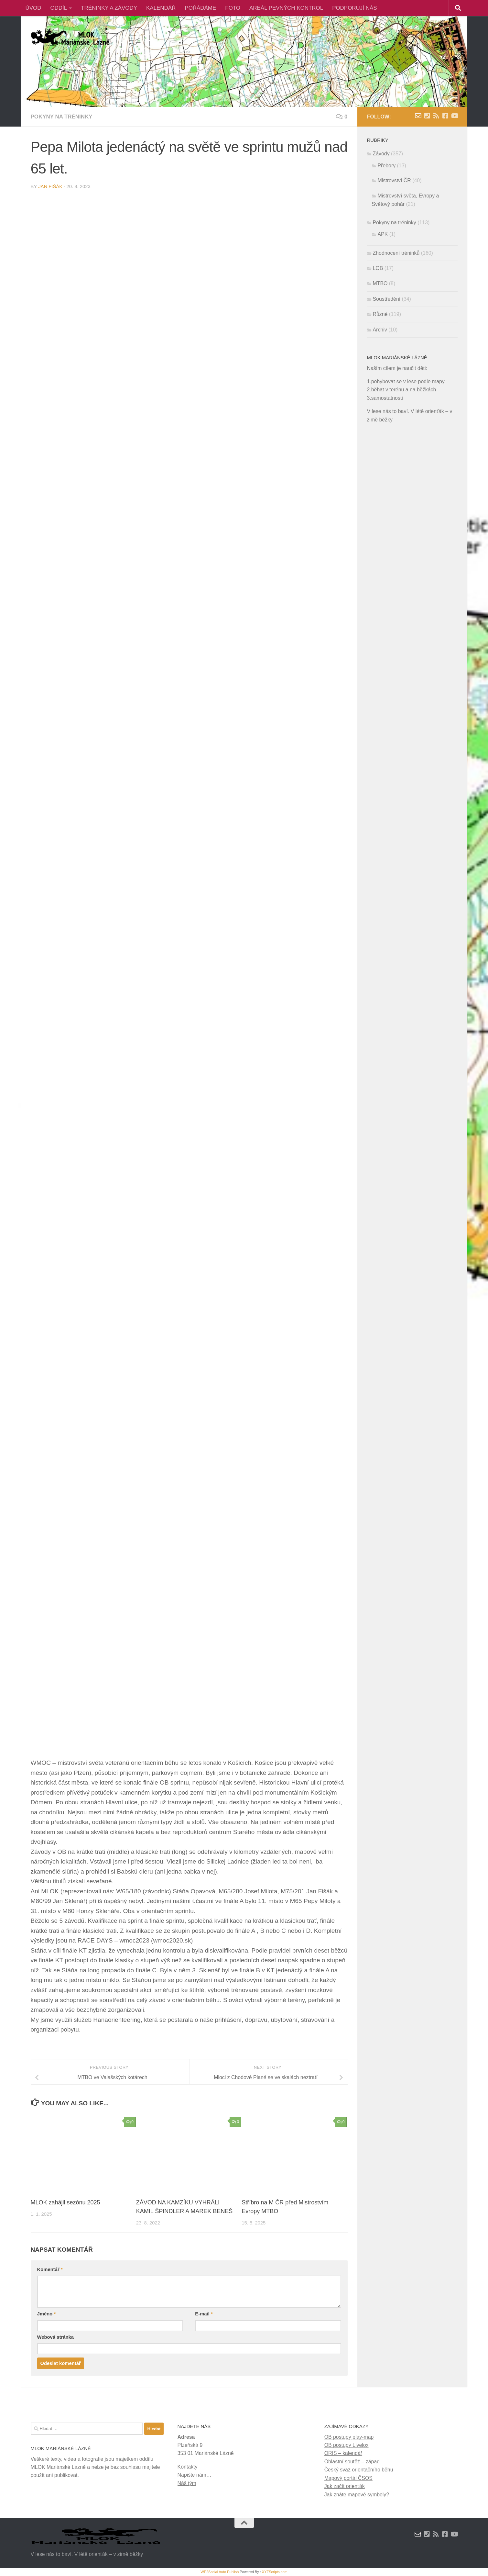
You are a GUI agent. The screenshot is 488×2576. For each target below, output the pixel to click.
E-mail (203, 2313)
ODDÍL (58, 8)
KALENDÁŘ (161, 8)
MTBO (380, 283)
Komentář (50, 2269)
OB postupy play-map (349, 2437)
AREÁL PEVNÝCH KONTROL (286, 8)
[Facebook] (445, 116)
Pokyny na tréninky (61, 117)
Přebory (387, 165)
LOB (378, 268)
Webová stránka (55, 2337)
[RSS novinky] (436, 116)
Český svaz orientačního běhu (358, 2469)
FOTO (232, 8)
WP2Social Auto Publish (220, 2572)
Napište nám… (194, 2475)
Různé (380, 314)
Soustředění (387, 299)
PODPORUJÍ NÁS (354, 8)
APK (383, 234)
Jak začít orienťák (344, 2486)
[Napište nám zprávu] (418, 116)
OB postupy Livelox (346, 2445)
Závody (381, 153)
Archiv (380, 329)
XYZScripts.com (274, 2572)
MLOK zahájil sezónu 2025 (65, 2202)
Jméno (46, 2313)
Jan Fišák (50, 186)
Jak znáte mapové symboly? (356, 2494)
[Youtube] (454, 116)
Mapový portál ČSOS (348, 2478)
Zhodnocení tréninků (396, 253)
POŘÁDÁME (200, 8)
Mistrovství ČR (394, 180)
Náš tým (187, 2483)
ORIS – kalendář (343, 2453)
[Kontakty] (427, 116)
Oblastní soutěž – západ (352, 2461)
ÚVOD (33, 8)
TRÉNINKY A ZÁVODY (109, 8)
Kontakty (188, 2467)
